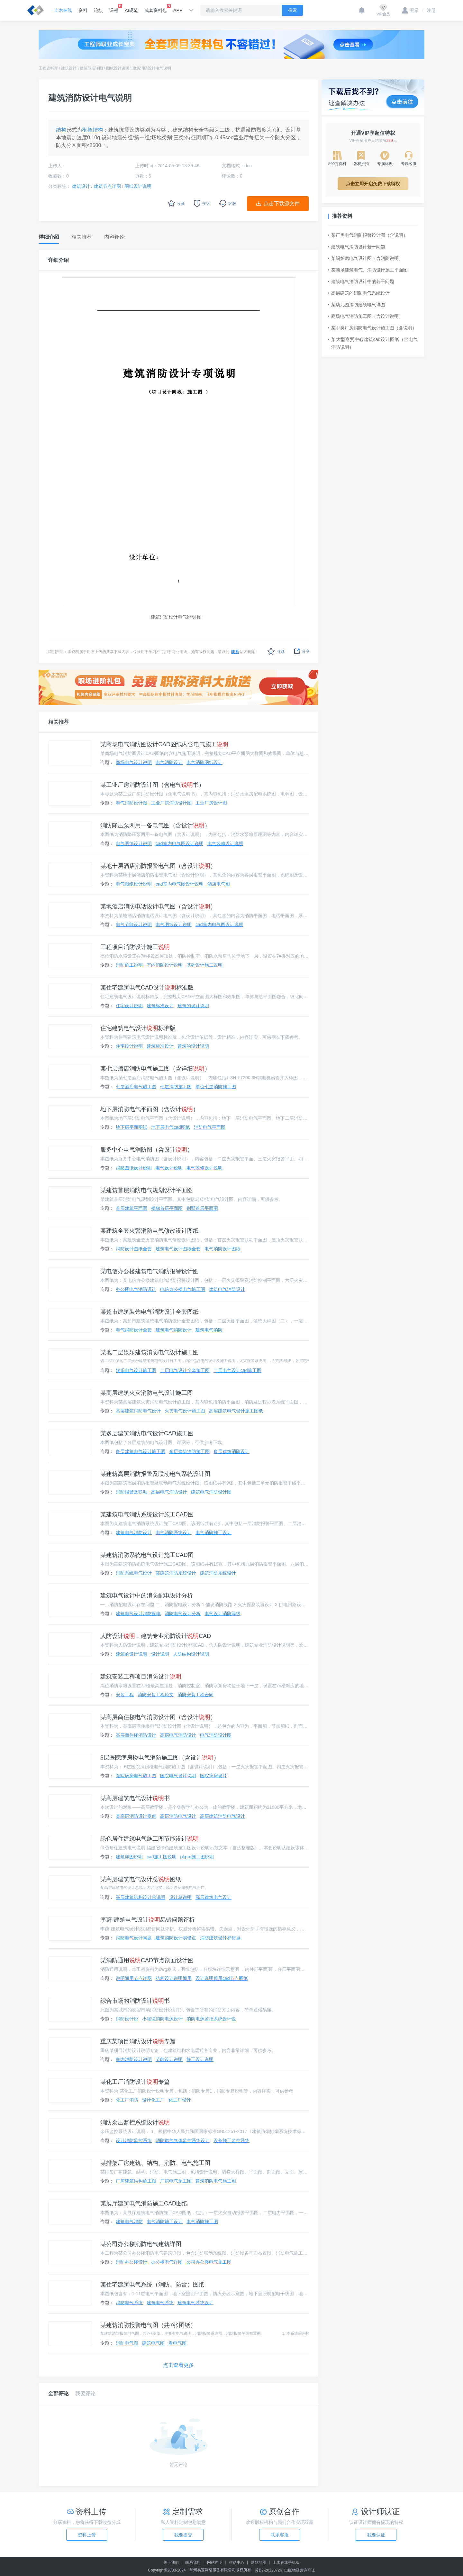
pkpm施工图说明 (197, 1856)
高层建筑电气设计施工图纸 (236, 1410)
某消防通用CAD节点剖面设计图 (147, 1960)
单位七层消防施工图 (215, 1086)
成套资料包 (155, 8)
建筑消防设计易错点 (176, 1937)
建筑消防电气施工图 (215, 2181)
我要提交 (183, 2534)
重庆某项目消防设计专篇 (138, 2041)
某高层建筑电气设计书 (135, 1798)
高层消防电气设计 (178, 1816)
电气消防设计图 (131, 802)
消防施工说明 (129, 965)
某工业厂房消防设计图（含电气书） (152, 785)
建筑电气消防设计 (227, 1289)
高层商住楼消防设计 (136, 1735)
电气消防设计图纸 (222, 1248)
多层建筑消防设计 (231, 1451)
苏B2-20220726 (268, 2570)
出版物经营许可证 (299, 2570)
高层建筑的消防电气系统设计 (359, 293)
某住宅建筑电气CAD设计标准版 (147, 987)
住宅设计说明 (129, 1005)
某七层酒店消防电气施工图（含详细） (155, 1068)
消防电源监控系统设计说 (211, 2018)
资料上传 (87, 2534)
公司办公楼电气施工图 (209, 2262)
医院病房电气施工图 (136, 1775)
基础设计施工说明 (204, 965)
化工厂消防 (127, 2099)
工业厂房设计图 (211, 802)
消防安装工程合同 (195, 1694)
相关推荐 (58, 722)
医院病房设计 (213, 1775)
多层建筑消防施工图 (189, 1451)
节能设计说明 (169, 2059)
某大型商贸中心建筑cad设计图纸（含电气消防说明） (373, 343)
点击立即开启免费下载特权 (373, 183)
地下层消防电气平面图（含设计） (149, 1109)
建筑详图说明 (129, 1856)
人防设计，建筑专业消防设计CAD (155, 1636)
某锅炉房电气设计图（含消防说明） (365, 258)
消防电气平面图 (209, 1127)
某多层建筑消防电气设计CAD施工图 (147, 1433)
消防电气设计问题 (134, 1937)
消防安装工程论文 (156, 1694)
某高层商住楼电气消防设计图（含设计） (158, 1717)
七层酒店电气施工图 (136, 1086)
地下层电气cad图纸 (170, 1127)
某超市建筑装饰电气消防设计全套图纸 (149, 1312)
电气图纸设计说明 (134, 843)
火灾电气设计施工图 (185, 1410)
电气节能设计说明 (134, 924)
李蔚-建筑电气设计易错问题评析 (147, 1920)
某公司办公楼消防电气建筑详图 (140, 2244)
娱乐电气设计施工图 (136, 1370)
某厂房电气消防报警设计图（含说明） (368, 235)
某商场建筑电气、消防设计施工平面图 (368, 269)
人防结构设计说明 (191, 1654)
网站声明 (214, 2562)
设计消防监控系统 (134, 2140)
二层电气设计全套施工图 (185, 1370)
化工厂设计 (179, 2099)
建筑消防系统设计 (218, 1573)
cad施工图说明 (162, 1856)
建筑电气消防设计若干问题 (356, 246)
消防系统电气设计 (134, 1573)
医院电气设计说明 (178, 1775)
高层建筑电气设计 (213, 1897)
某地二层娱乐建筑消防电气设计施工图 (149, 1352)
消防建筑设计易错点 (220, 1937)
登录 (410, 10)
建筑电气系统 (160, 2302)
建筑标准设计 (160, 1005)
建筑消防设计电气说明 (151, 68)
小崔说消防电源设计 (162, 2018)
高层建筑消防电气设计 (138, 1410)
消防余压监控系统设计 (135, 2122)
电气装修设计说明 (225, 843)
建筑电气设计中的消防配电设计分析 (146, 1595)
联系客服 (280, 2534)
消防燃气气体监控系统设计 (183, 2140)
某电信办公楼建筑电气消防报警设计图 (149, 1271)
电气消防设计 (169, 762)
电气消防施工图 (202, 2221)
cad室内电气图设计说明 (180, 843)
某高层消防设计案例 (136, 1816)
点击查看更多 (178, 2365)
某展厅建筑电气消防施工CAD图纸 (144, 2203)
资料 (82, 10)
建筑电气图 (153, 2343)
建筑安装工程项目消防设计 (140, 1676)
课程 (113, 8)
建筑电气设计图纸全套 (178, 1248)
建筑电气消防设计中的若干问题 (361, 281)
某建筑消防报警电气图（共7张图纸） (148, 2325)
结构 (61, 130)
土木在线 (63, 10)
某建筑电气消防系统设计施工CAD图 (147, 1514)
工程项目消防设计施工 (135, 947)
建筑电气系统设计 (195, 2302)
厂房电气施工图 (176, 2181)
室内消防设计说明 (165, 965)
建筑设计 (69, 68)
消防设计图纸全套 (134, 1248)
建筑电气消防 (208, 1329)
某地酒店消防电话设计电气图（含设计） (158, 906)
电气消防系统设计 (174, 1532)
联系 (235, 651)
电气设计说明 (169, 1167)
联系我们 (193, 2562)
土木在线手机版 (286, 2562)
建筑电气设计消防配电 (138, 1613)
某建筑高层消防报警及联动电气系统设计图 (155, 1474)
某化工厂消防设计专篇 (135, 2082)
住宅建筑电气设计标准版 (138, 1028)
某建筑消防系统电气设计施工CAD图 (147, 1555)
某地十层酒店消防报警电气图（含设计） (158, 866)
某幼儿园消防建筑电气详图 (356, 304)
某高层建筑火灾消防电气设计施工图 (146, 1393)
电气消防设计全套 (134, 1329)
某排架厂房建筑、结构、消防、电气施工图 (155, 2163)
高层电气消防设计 (169, 1492)
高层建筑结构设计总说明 (140, 1897)
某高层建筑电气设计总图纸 (140, 1879)
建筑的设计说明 (193, 1005)
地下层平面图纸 (131, 1127)
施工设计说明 (199, 2059)
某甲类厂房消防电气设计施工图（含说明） (372, 327)
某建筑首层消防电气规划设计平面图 (146, 1190)
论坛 (98, 10)
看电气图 (177, 2343)
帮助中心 (236, 2562)
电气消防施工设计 (213, 1532)
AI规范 (131, 10)
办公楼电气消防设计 (136, 1289)
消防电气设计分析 (183, 1613)
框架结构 (92, 130)
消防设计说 (127, 2018)
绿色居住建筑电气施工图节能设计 (149, 1838)
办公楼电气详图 (167, 2262)
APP (177, 10)
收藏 (276, 651)
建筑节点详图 (91, 68)
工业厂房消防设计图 (171, 802)
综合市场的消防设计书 (135, 2001)
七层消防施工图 (176, 1086)
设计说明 (160, 1654)
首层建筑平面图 (131, 1208)
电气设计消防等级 (222, 1613)
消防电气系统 (129, 2302)
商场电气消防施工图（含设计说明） (365, 316)
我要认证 (376, 2534)
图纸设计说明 (117, 68)
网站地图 (258, 2562)
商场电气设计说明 (134, 762)
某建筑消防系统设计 (176, 1573)
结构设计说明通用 (174, 1978)
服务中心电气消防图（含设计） (146, 1149)
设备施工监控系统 (231, 2140)
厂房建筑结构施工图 (136, 2181)
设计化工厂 (153, 2099)
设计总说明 (180, 1897)
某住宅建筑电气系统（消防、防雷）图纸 (152, 2284)
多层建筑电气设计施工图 (140, 1451)
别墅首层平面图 (202, 1208)
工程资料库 (48, 68)
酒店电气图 (218, 884)
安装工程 (125, 1694)
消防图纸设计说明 (134, 1167)
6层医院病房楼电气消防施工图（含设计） (159, 1757)
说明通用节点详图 (134, 1978)
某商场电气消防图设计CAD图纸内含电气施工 (164, 744)
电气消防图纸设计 (204, 762)
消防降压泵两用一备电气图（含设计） (155, 825)
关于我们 (171, 2562)
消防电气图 (127, 2343)
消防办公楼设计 (131, 2262)
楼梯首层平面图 (167, 1208)
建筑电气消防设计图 (211, 1492)
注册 (429, 10)
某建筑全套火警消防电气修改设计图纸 (149, 1231)
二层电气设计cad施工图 (237, 1370)
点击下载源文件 (282, 203)
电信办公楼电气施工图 (182, 1289)
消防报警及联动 (131, 1492)
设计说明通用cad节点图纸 (221, 1978)
